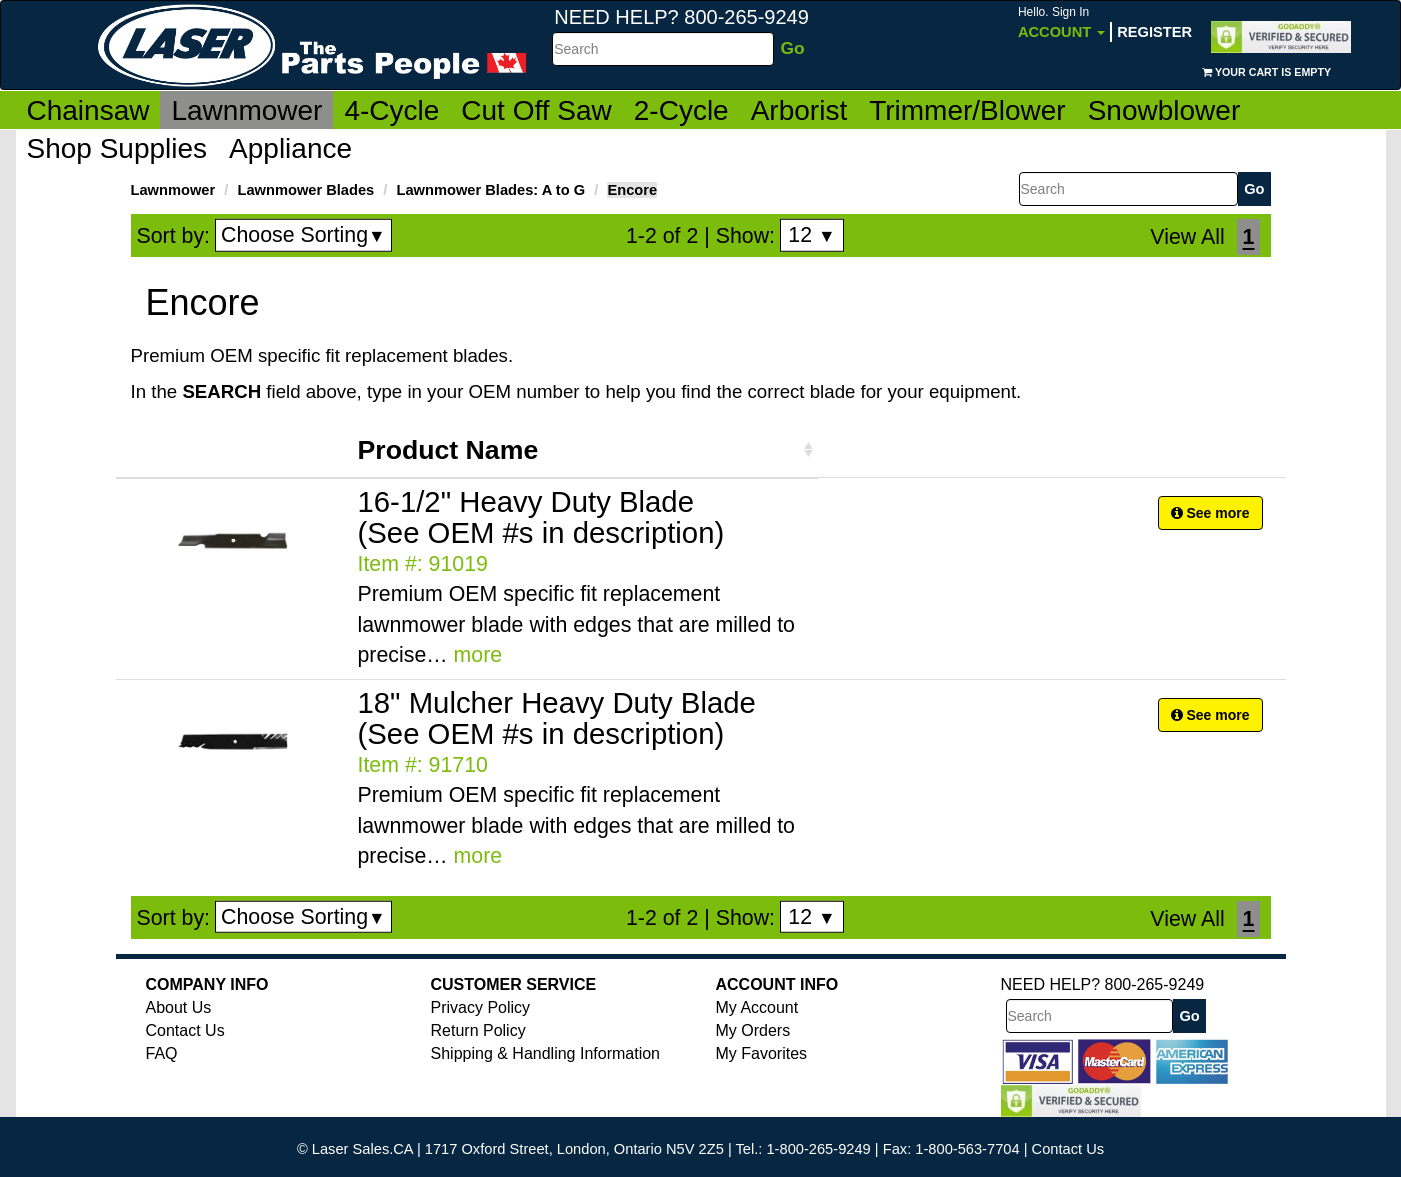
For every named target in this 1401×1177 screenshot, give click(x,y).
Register (1154, 32)
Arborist (799, 110)
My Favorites (762, 1053)
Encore (632, 190)
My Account (757, 1007)
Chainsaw (88, 110)
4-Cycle (391, 110)
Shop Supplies (117, 148)
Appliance (290, 148)
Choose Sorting (303, 235)
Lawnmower (246, 110)
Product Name (448, 450)
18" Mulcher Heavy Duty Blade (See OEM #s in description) (557, 718)
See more (1210, 513)
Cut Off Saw (536, 110)
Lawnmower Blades (305, 190)
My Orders (753, 1030)
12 (811, 235)
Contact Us (185, 1030)
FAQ (162, 1053)
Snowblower (1164, 110)
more (478, 655)
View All (1187, 237)
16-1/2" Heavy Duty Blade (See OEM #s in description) (541, 517)
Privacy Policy (481, 1007)
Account (1061, 22)
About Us (179, 1007)
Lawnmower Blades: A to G (491, 190)
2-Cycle (681, 110)
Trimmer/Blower (967, 110)
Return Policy (478, 1030)
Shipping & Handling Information (545, 1053)
